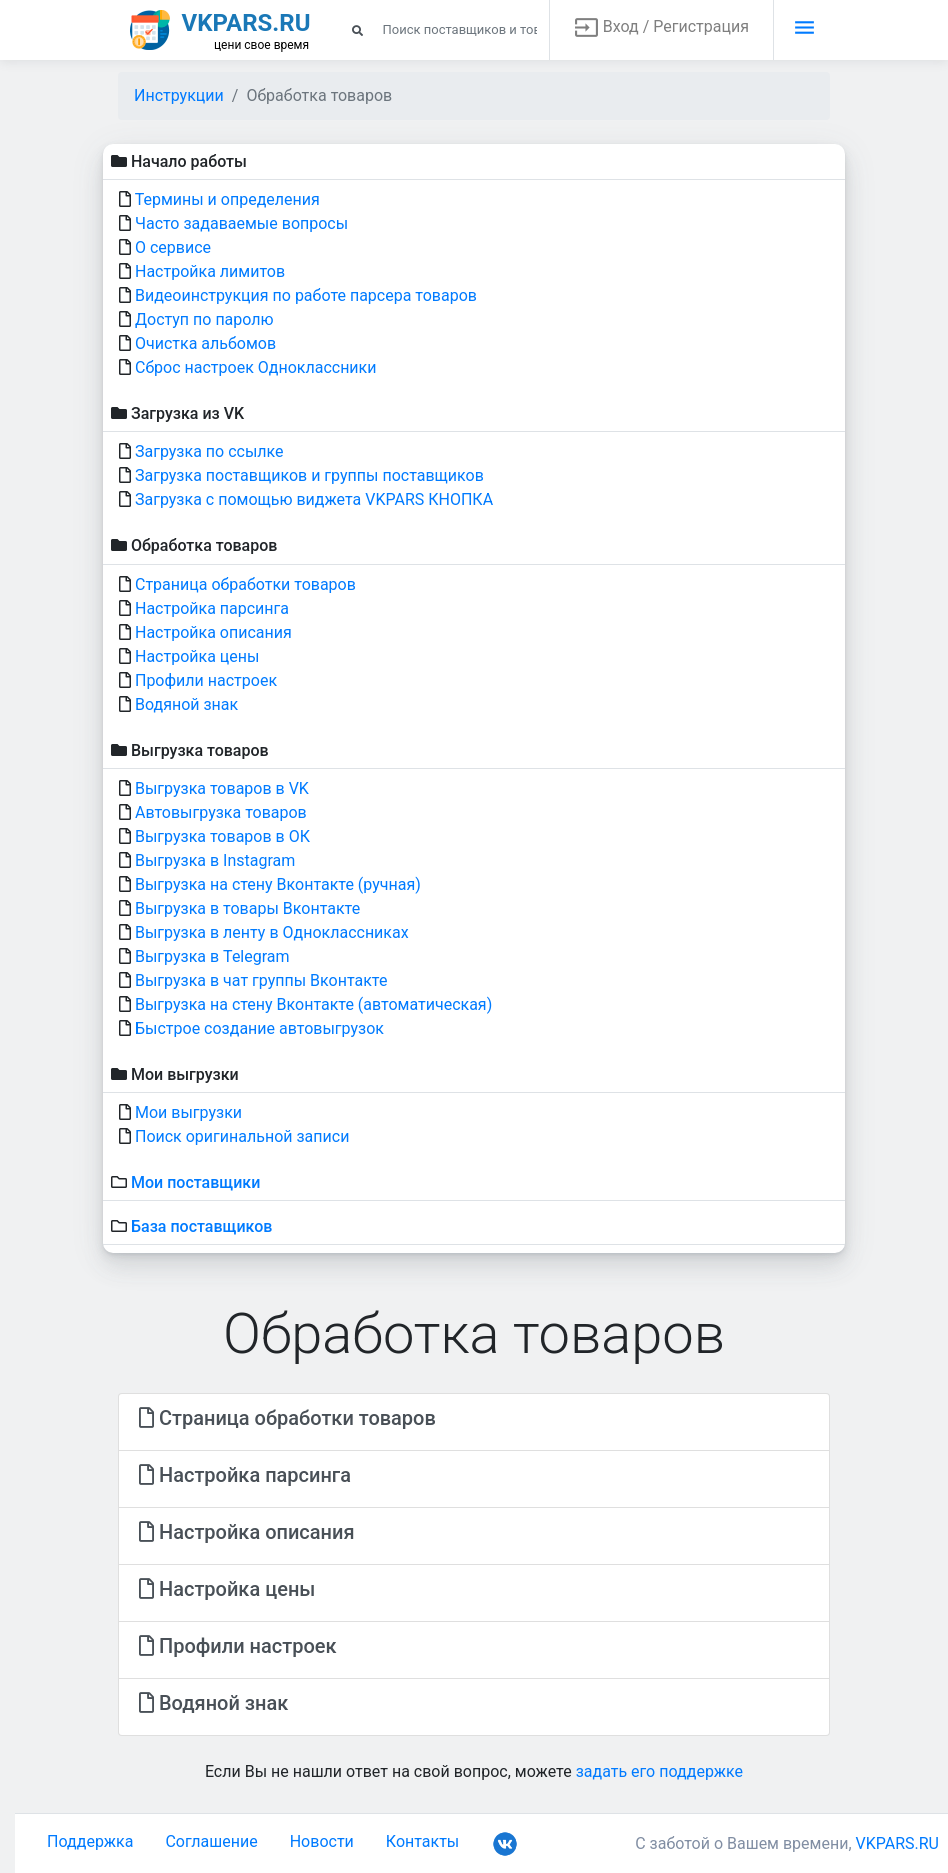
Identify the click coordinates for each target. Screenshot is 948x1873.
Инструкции (179, 95)
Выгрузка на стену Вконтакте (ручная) (278, 884)
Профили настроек (206, 680)
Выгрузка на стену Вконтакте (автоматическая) (313, 1004)
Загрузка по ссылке (209, 451)
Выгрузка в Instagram (215, 860)
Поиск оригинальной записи (242, 1136)
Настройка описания (213, 632)
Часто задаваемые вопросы (241, 223)
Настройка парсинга (212, 608)
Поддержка (90, 1841)
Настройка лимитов (210, 271)
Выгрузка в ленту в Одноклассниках (272, 932)
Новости (322, 1841)
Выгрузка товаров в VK (222, 788)
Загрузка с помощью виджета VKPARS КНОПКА (314, 499)
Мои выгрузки (188, 1112)
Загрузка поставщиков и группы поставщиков (309, 475)
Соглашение (211, 1841)
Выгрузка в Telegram (212, 956)
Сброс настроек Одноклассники (256, 367)
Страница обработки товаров (245, 584)
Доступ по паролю (204, 319)
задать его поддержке (659, 1771)
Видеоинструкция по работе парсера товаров (306, 295)
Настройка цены (197, 656)
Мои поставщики (195, 1182)
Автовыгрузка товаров (221, 812)
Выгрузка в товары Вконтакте (247, 908)
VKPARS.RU (898, 1843)
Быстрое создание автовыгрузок (259, 1028)
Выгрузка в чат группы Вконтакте (261, 980)
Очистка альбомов (205, 343)
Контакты (422, 1841)
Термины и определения (227, 199)
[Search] (445, 30)
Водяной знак (186, 704)
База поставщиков (201, 1226)
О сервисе (173, 247)
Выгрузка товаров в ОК (222, 836)
